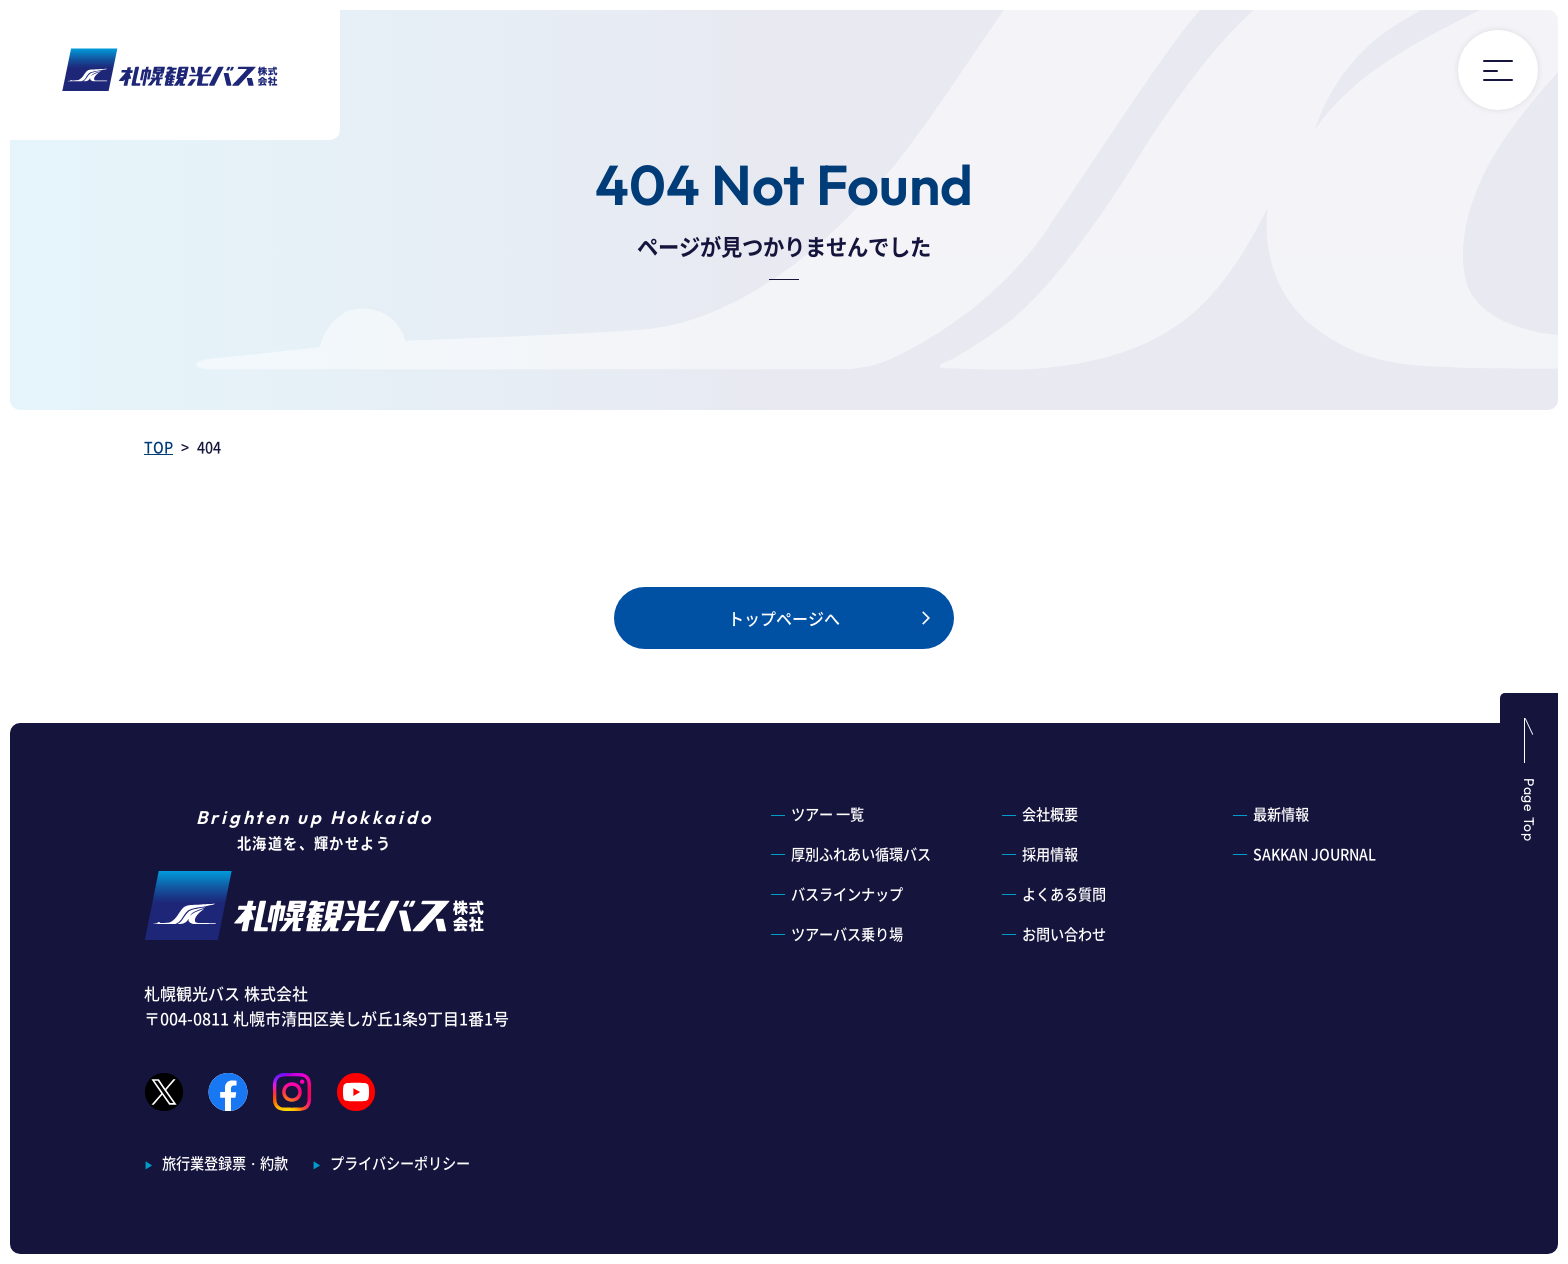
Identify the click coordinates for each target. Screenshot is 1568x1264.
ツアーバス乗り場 (847, 934)
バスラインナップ (847, 894)
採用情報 (1050, 854)
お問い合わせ (1064, 934)
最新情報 (1281, 814)
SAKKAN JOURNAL (1314, 854)
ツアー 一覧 (827, 814)
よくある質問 (1064, 894)
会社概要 (1050, 814)
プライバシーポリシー (400, 1163)
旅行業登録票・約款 (225, 1163)
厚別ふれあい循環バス (861, 854)
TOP (158, 447)
